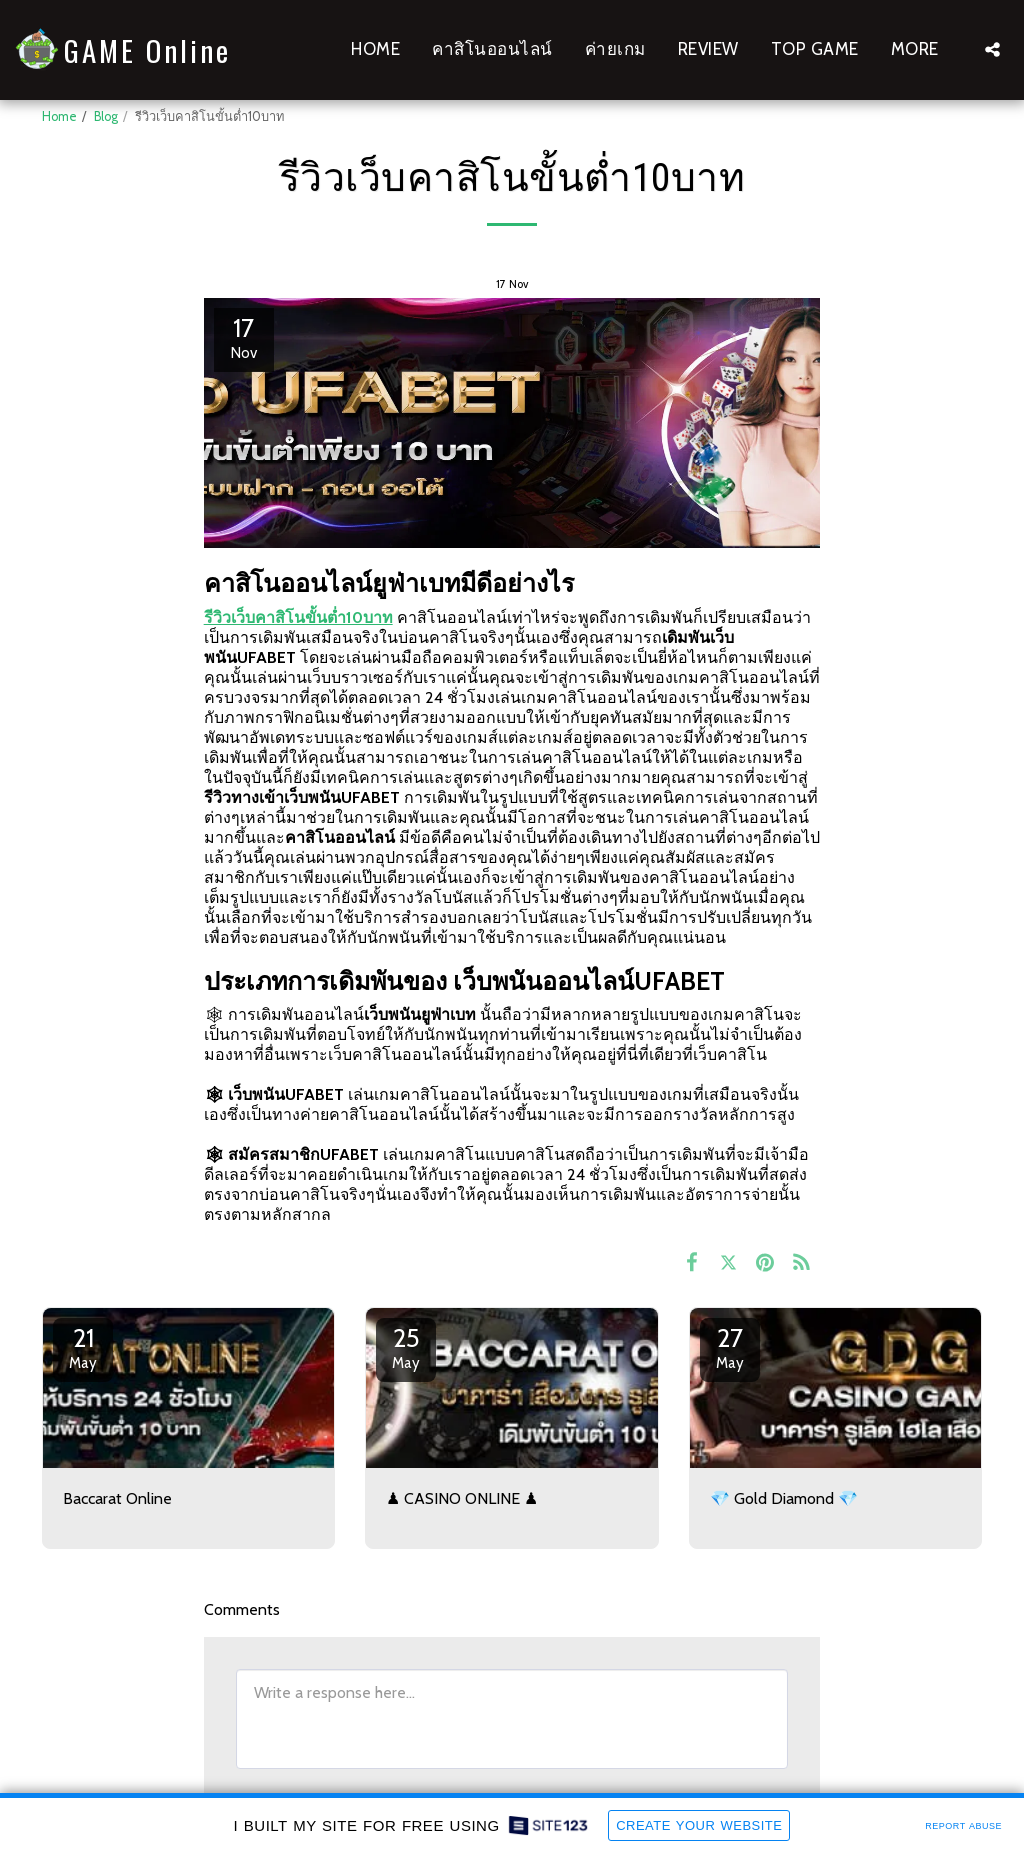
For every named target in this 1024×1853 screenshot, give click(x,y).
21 (83, 1347)
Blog (106, 116)
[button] (992, 49)
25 (406, 1347)
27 (730, 1347)
